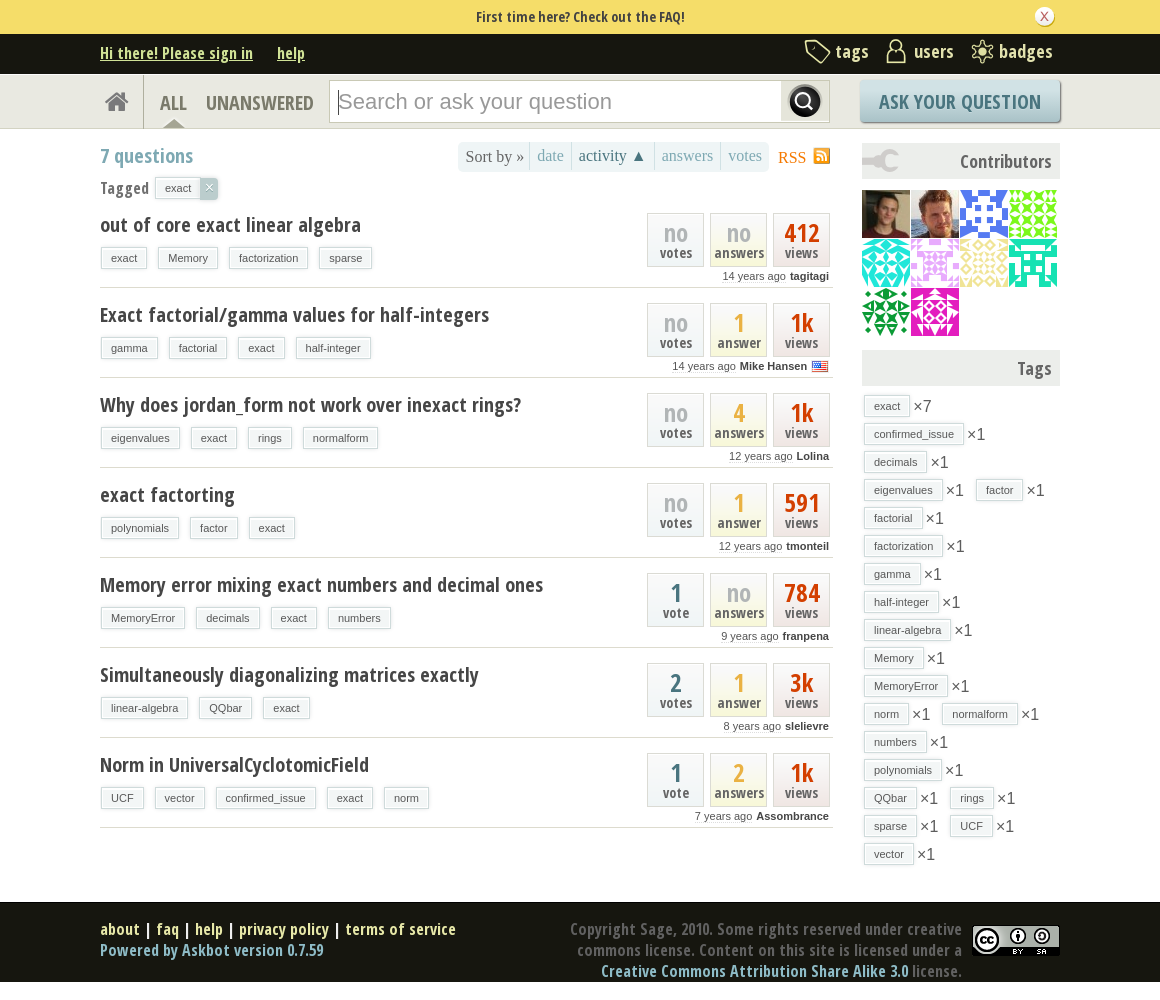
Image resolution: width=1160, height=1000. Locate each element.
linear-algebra (144, 708)
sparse (345, 258)
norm (406, 798)
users (934, 51)
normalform (341, 438)
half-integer (333, 348)
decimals (227, 618)
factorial (198, 348)
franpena (806, 636)
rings (270, 438)
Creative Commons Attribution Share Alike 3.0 (754, 971)
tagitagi (809, 276)
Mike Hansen (773, 366)
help (291, 53)
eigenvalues (140, 438)
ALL (173, 102)
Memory (188, 258)
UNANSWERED (260, 102)
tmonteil (807, 546)
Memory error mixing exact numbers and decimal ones (321, 584)
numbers (359, 618)
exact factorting (167, 494)
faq (167, 929)
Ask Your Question (960, 101)
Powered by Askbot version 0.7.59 (211, 950)
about (120, 929)
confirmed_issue (266, 798)
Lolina (813, 456)
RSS (792, 157)
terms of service (400, 929)
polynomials (140, 528)
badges (1026, 51)
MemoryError (143, 618)
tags (852, 51)
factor (214, 528)
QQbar (225, 708)
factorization (268, 258)
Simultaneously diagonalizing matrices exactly (289, 674)
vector (180, 798)
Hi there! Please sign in (176, 53)
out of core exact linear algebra (230, 224)
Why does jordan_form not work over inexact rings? (310, 404)
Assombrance (792, 816)
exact (124, 258)
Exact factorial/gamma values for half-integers (294, 314)
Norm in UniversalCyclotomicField (234, 764)
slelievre (807, 726)
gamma (129, 348)
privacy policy (284, 929)
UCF (122, 798)
